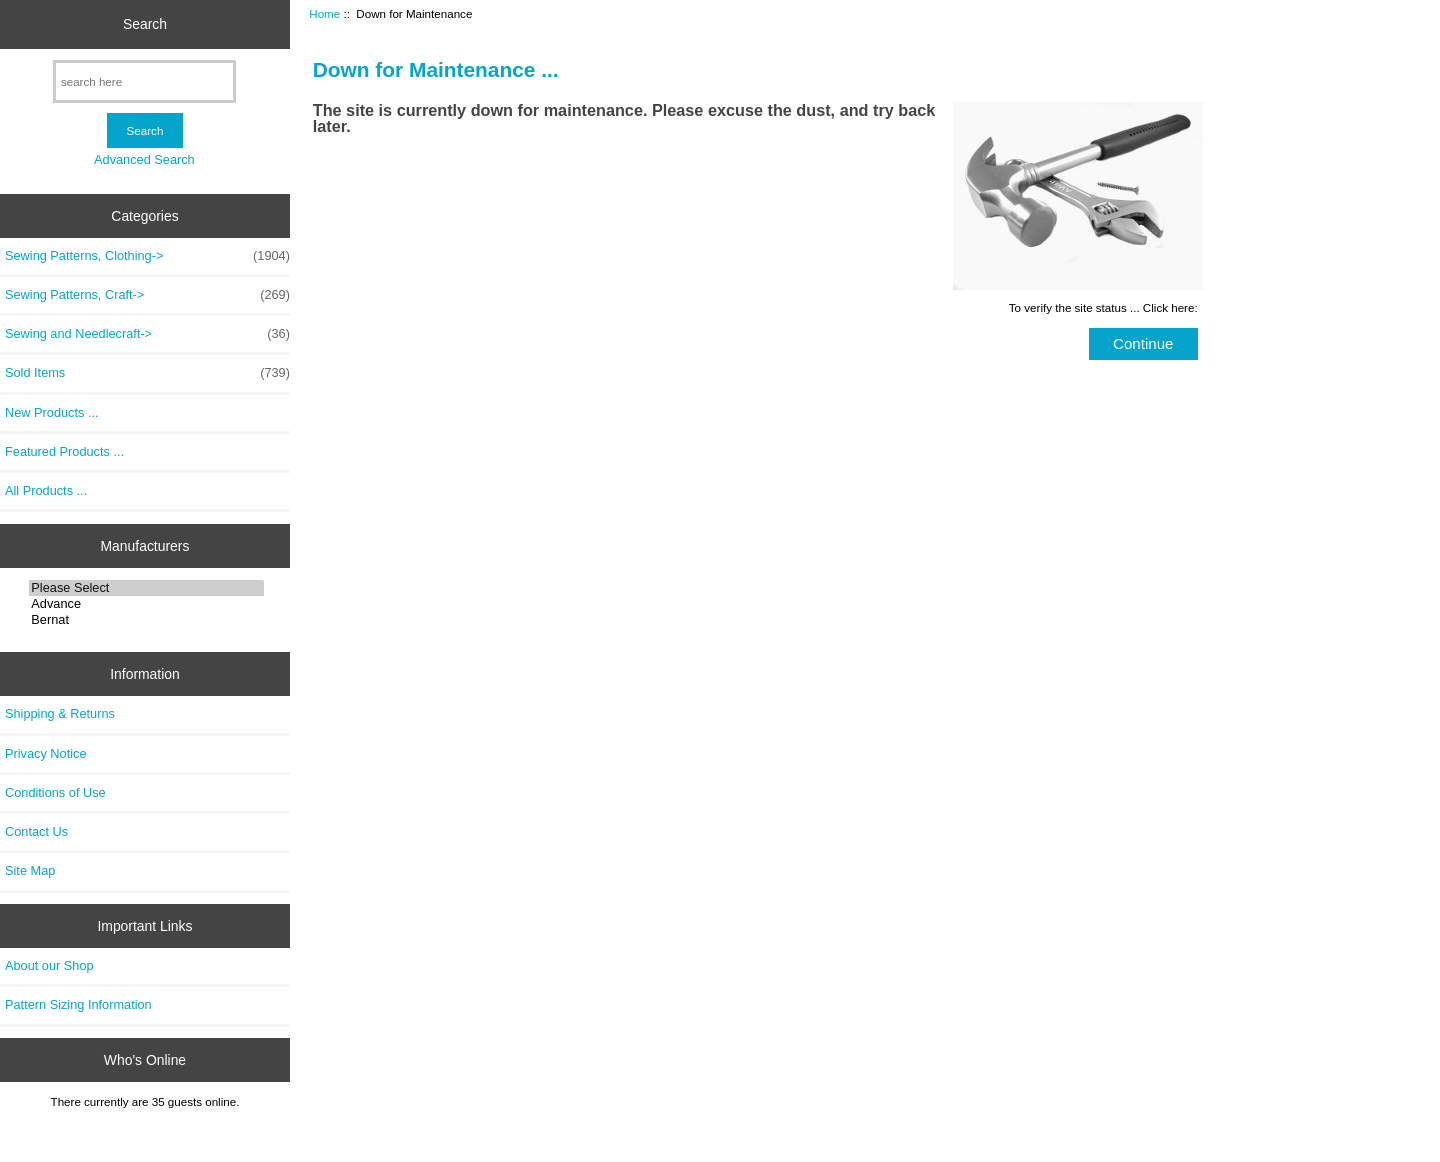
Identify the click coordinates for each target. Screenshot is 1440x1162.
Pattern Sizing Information (78, 1004)
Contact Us (36, 831)
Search (145, 24)
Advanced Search (144, 159)
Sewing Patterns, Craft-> (147, 295)
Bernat (146, 620)
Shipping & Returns (60, 713)
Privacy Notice (45, 753)
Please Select (146, 588)
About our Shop (49, 965)
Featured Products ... (64, 451)
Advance (146, 604)
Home (324, 13)
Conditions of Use (55, 792)
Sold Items (147, 373)
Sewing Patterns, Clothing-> (147, 256)
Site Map (30, 870)
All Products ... (46, 490)
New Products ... (52, 412)
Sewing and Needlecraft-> (147, 334)
